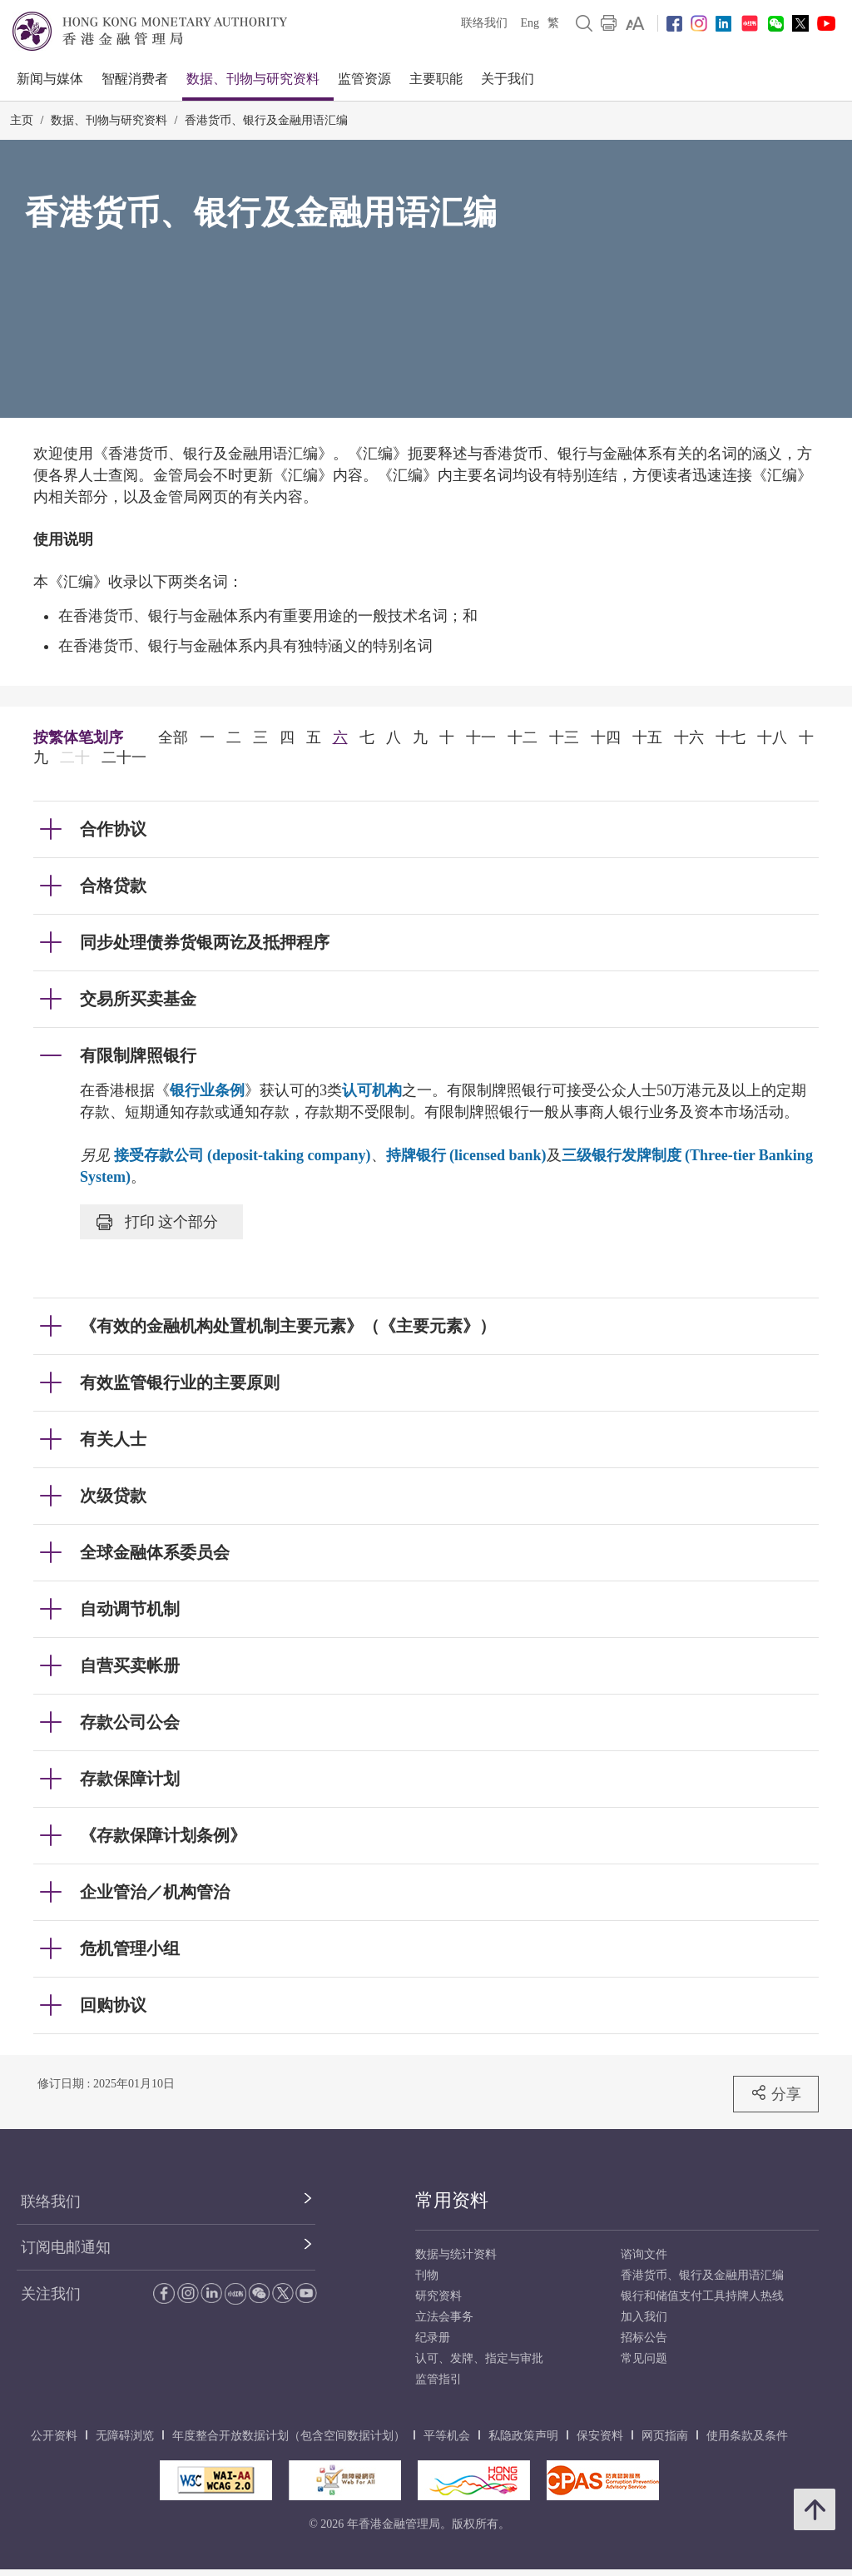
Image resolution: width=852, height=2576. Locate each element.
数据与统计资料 (456, 2254)
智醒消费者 (135, 79)
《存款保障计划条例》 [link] (163, 1835)
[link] (635, 23)
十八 (772, 737)
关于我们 (507, 79)
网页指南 (664, 2436)
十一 (481, 737)
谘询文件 (644, 2254)
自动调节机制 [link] (130, 1609)
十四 (606, 737)
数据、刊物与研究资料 (253, 79)
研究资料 (438, 2296)
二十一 (124, 757)
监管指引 (438, 2379)
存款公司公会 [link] (130, 1722)
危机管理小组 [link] (130, 1948)
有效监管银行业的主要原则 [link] (180, 1382)
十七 (731, 737)
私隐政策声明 (523, 2436)
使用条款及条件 (747, 2436)
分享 (775, 2093)
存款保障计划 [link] (130, 1778)
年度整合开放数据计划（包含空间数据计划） (288, 2436)
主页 (21, 120)
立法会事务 (444, 2316)
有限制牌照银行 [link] (138, 1055)
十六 (689, 737)
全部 (173, 737)
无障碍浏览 (125, 2436)
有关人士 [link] (113, 1439)
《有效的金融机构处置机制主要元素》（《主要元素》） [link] (288, 1326)
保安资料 (600, 2436)
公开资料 (54, 2436)
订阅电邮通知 (66, 2247)
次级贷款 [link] (113, 1496)
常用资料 (451, 2200)
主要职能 (436, 79)
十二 (522, 737)
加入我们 (644, 2316)
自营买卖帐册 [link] (130, 1665)
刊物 (426, 2275)
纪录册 (432, 2337)
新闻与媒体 (50, 79)
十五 (647, 737)
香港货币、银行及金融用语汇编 (266, 120)
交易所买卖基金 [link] (138, 999)
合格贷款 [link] (113, 885)
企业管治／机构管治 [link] (155, 1892)
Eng (529, 23)
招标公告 (644, 2337)
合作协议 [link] (113, 829)
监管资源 (364, 79)
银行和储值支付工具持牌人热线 (702, 2296)
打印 (157, 1222)
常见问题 (644, 2358)
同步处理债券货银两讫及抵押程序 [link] (204, 942)
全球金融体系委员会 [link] (155, 1552)
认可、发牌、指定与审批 (479, 2358)
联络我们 (484, 23)
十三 (564, 737)
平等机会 (447, 2436)
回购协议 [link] (113, 2005)
